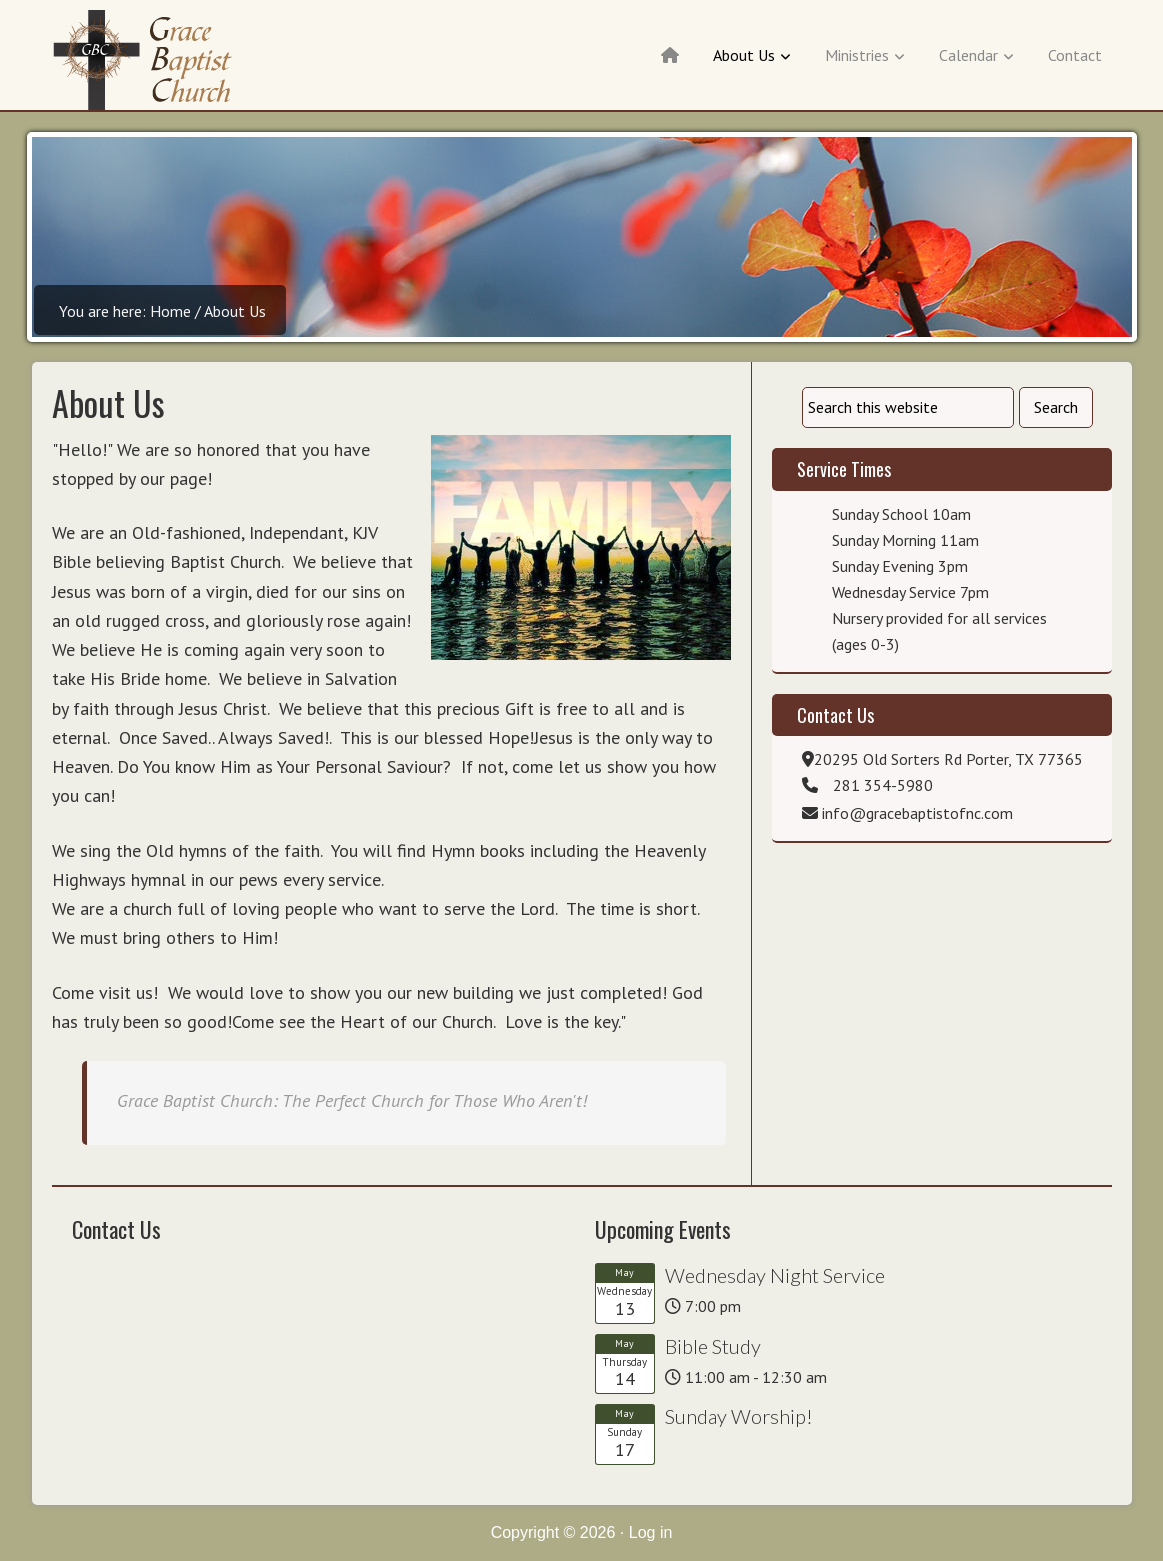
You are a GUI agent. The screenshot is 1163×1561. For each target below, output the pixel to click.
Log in (651, 1532)
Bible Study (713, 1346)
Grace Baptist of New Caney (150, 60)
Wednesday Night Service (775, 1275)
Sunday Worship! (739, 1416)
